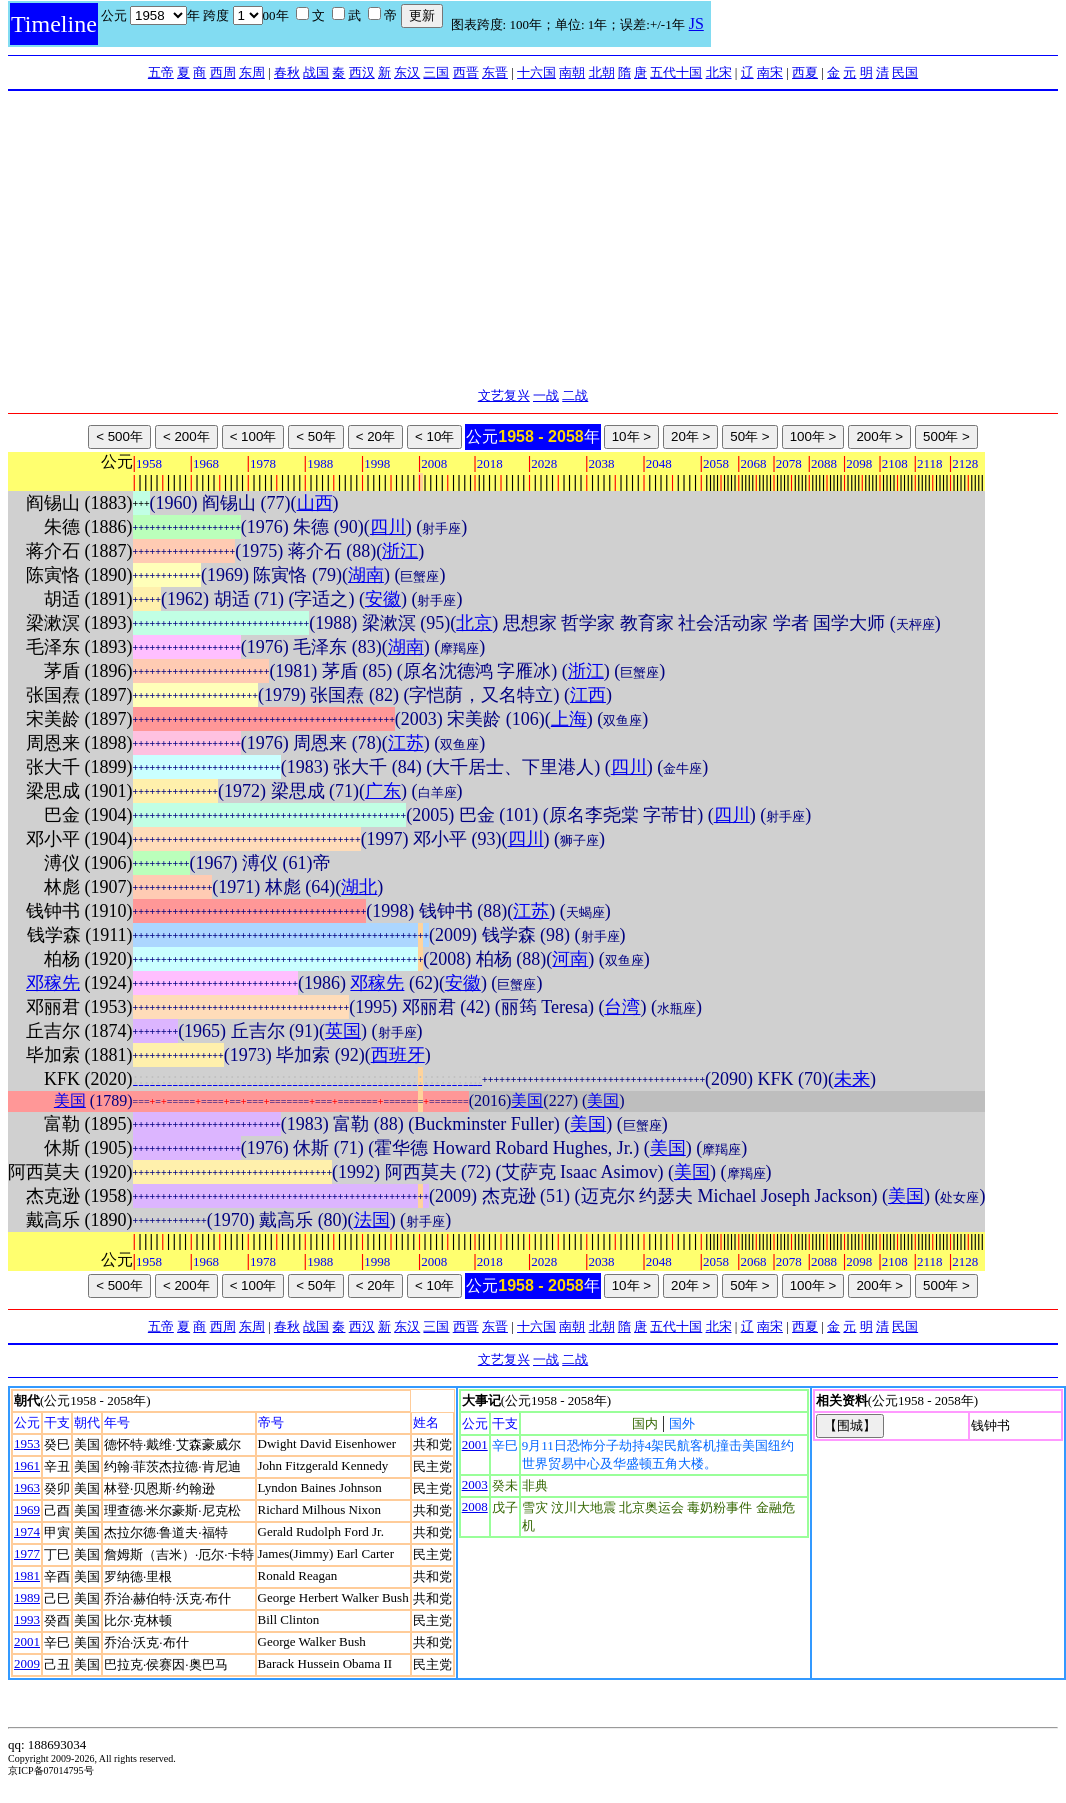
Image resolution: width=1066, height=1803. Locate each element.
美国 (70, 1100)
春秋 (287, 72)
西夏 (805, 72)
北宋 (719, 72)
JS (696, 23)
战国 (316, 72)
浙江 (400, 551)
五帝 (161, 72)
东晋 (495, 72)
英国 (343, 1031)
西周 (223, 72)
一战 (546, 395)
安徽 (383, 599)
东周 (252, 72)
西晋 (466, 72)
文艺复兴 (504, 395)
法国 (372, 1220)
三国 (436, 72)
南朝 (572, 72)
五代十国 (676, 72)
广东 (383, 791)
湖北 (359, 887)
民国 (905, 72)
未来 (852, 1079)
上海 (569, 719)
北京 (474, 623)
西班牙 (398, 1055)
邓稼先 (53, 983)
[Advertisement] (533, 241)
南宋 (770, 72)
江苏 (406, 743)
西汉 (362, 72)
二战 (575, 395)
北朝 (602, 72)
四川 (388, 527)
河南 (570, 959)
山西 (315, 503)
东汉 (407, 72)
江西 (588, 695)
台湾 (622, 1007)
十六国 (536, 72)
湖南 (366, 575)
